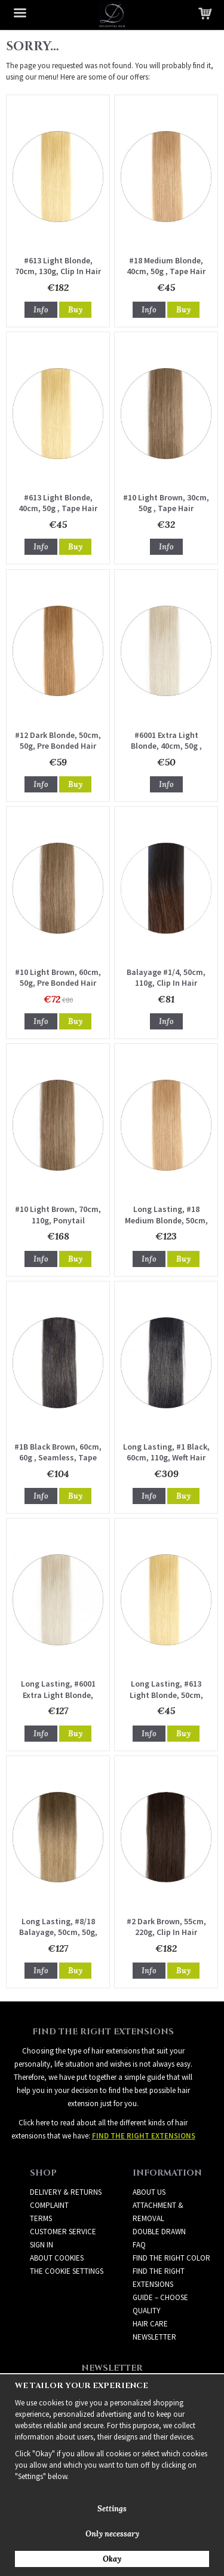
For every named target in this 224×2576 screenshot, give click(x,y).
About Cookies (57, 2258)
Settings (112, 2509)
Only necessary (112, 2534)
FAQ (139, 2245)
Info (40, 310)
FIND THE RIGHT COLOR (171, 2258)
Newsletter (154, 2337)
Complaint (49, 2205)
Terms (41, 2218)
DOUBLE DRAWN (159, 2231)
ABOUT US (149, 2192)
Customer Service (63, 2231)
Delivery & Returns (66, 2192)
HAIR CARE (150, 2324)
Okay (112, 2559)
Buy (75, 310)
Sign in (41, 2245)
